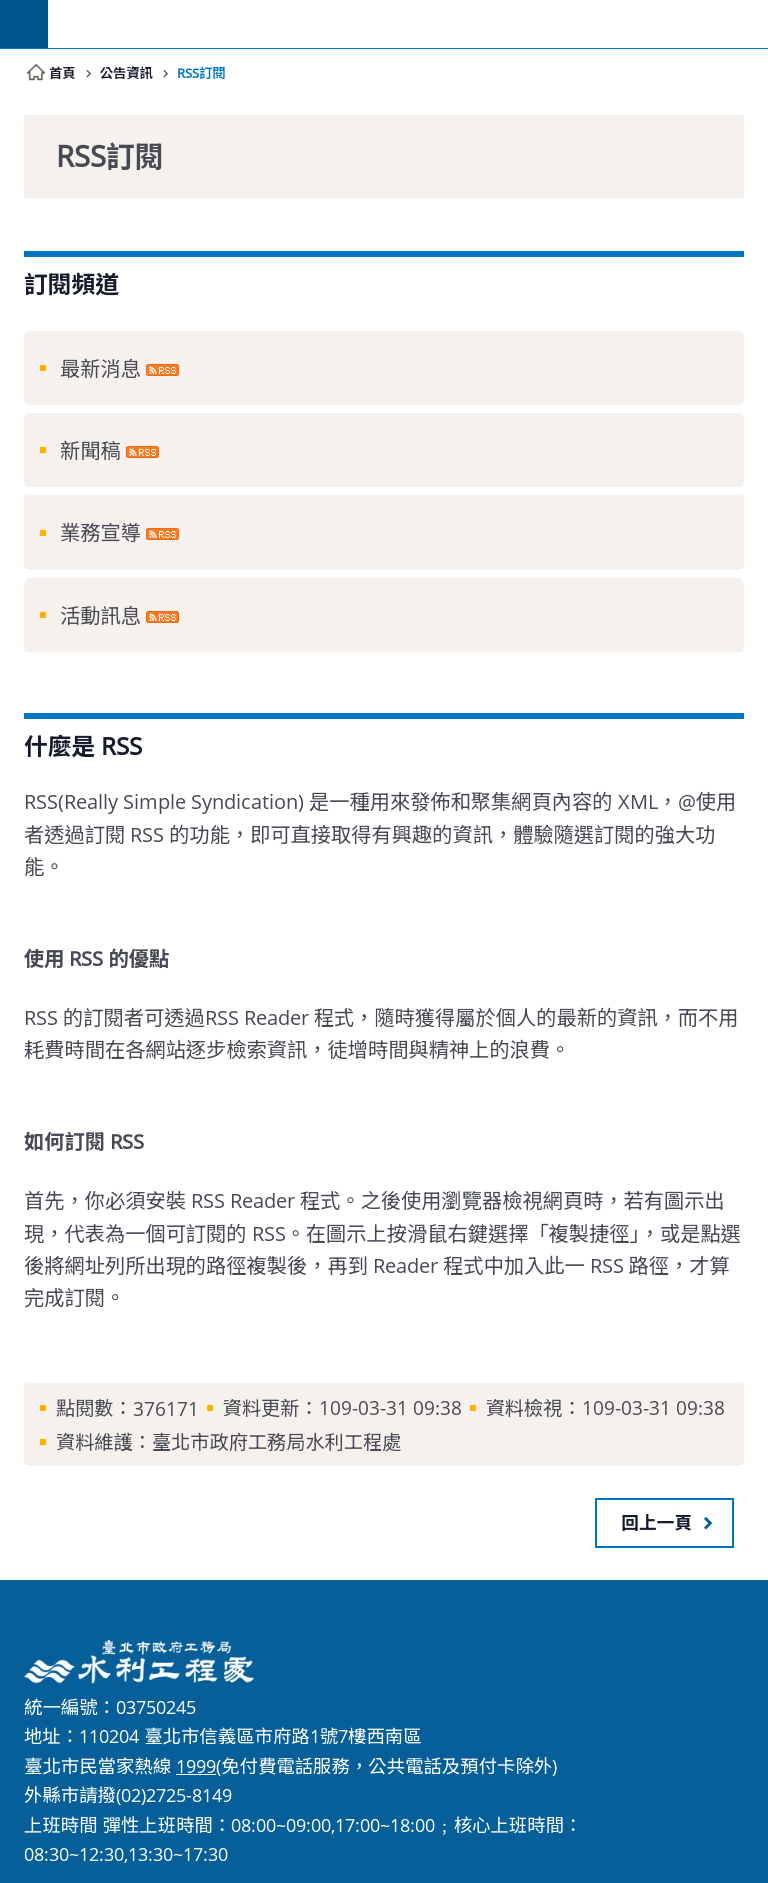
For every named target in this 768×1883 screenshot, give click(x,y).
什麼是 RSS (83, 746)
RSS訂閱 (205, 72)
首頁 (62, 72)
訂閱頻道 (71, 284)
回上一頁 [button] (657, 1522)
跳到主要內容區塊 (10, 10)
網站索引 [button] (24, 24)
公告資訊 (127, 72)
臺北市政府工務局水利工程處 (408, 24)
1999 (196, 1765)
